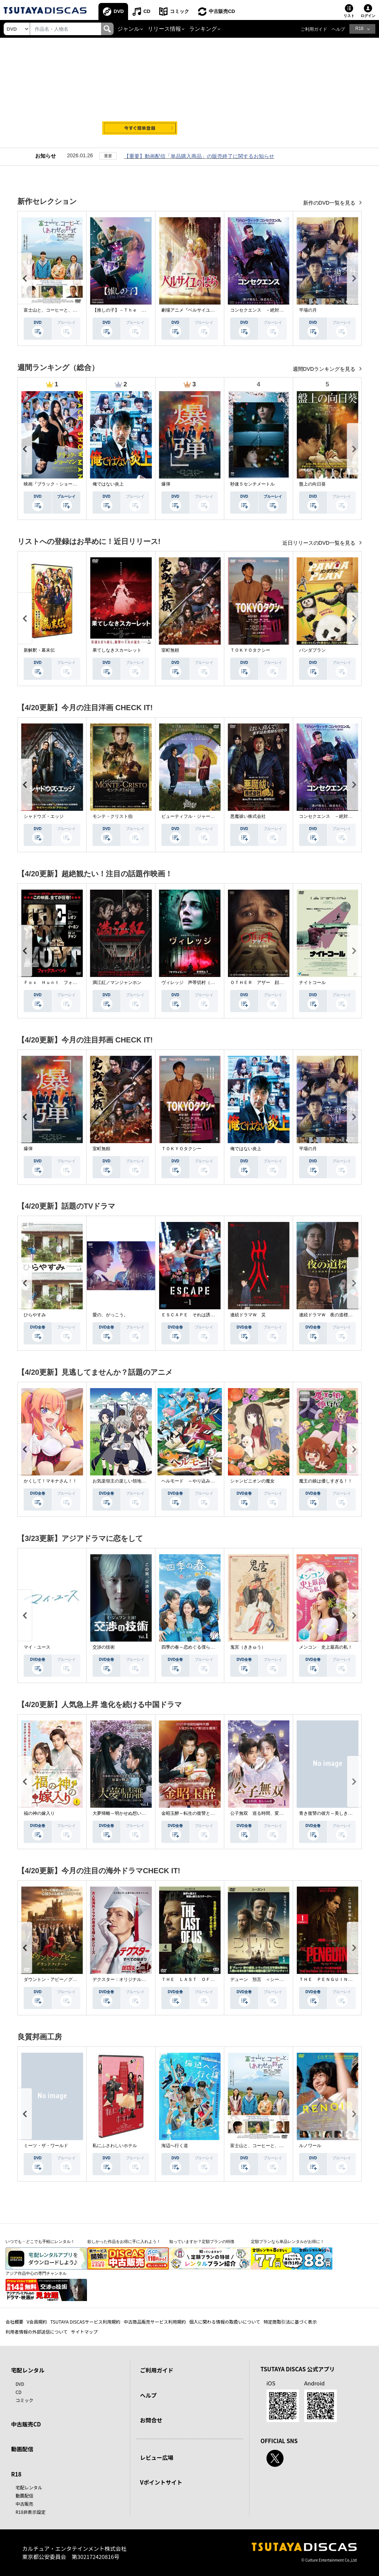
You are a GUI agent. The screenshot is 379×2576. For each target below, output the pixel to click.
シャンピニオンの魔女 (252, 1481)
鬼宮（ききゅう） (248, 1647)
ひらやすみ (35, 1314)
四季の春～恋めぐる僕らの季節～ (194, 1647)
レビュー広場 (156, 2457)
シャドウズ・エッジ (44, 816)
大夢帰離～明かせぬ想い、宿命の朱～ (130, 1813)
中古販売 (24, 2504)
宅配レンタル (29, 2487)
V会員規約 (37, 2321)
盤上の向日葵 (312, 484)
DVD (119, 11)
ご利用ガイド (314, 29)
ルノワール (310, 2145)
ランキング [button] (203, 29)
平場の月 (308, 310)
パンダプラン (312, 650)
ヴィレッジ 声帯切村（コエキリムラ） (201, 982)
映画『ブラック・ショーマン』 (55, 484)
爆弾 (165, 484)
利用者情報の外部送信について (37, 2331)
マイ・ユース (37, 1647)
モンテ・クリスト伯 (113, 816)
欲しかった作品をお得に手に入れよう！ (124, 2241)
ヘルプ (338, 29)
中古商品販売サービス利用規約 (155, 2321)
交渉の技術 (104, 1647)
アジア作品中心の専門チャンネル (36, 2273)
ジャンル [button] (128, 29)
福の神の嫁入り (39, 1813)
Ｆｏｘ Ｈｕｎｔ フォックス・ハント (64, 982)
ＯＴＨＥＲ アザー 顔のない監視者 (268, 982)
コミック (179, 11)
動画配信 (22, 2449)
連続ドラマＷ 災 (248, 1314)
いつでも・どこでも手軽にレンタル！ (40, 2241)
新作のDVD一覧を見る (330, 203)
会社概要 (14, 2321)
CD (146, 11)
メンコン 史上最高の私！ (325, 1647)
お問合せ (151, 2420)
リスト (349, 16)
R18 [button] (359, 28)
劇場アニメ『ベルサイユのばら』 (194, 310)
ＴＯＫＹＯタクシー (250, 650)
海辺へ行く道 (174, 2145)
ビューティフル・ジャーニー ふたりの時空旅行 (210, 816)
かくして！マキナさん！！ (50, 1481)
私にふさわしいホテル (115, 2145)
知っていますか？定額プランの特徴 (201, 2241)
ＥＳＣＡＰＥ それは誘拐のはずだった (201, 1314)
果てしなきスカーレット (117, 650)
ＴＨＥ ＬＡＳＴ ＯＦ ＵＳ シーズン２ (205, 1979)
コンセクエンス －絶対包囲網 (261, 310)
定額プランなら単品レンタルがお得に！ (287, 2241)
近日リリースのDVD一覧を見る (319, 543)
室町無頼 (170, 650)
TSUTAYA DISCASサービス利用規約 (85, 2321)
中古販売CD (222, 11)
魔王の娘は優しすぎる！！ (325, 1481)
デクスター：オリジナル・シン (124, 1979)
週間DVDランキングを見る (325, 369)
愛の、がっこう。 (110, 1314)
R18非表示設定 (31, 2512)
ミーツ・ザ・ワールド (46, 2145)
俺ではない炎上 (108, 484)
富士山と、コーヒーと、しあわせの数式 (64, 310)
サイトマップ (84, 2331)
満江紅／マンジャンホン (117, 982)
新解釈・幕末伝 (39, 650)
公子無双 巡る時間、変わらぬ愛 (263, 1813)
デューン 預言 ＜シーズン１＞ (263, 1979)
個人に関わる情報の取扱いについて (224, 2321)
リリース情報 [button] (164, 29)
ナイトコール (312, 982)
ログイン (367, 16)
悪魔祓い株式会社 (248, 816)
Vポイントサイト (161, 2482)
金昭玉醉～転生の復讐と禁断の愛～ (196, 1813)
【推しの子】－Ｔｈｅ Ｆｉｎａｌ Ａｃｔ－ (139, 310)
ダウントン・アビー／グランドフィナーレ (66, 1979)
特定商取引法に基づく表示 (290, 2321)
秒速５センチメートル (252, 484)
